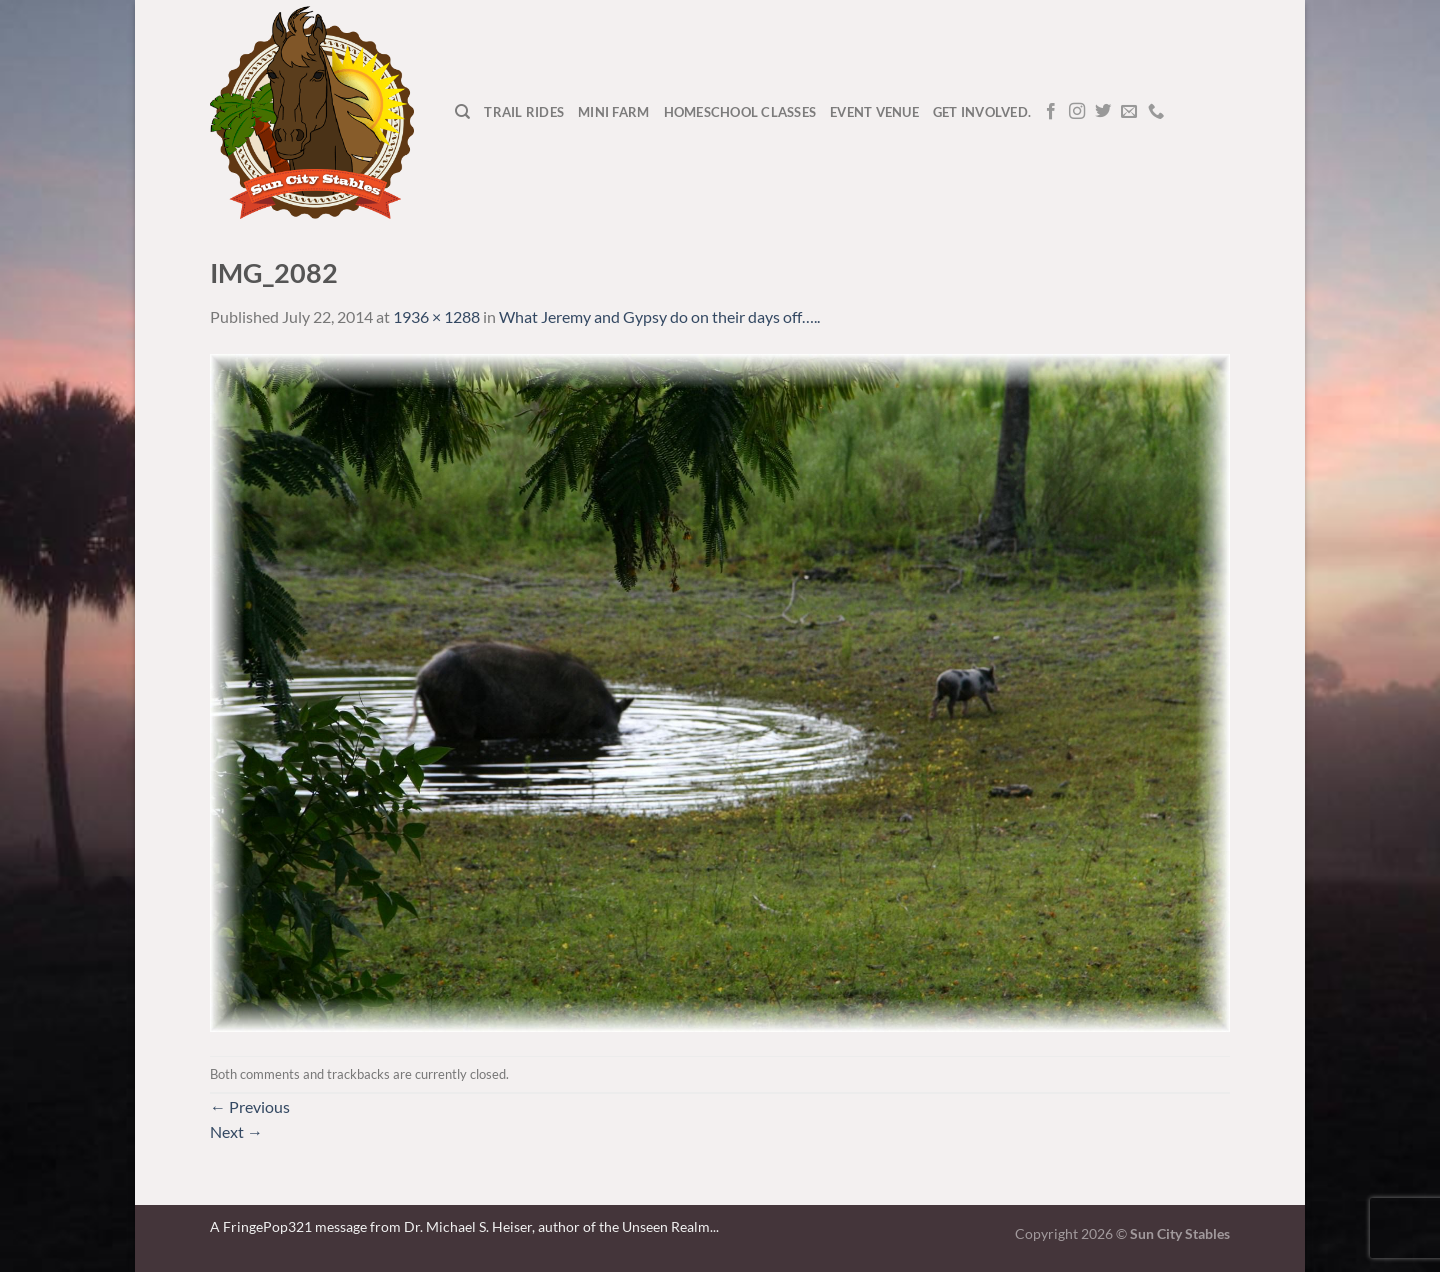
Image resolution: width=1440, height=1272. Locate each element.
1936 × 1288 (436, 316)
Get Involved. (982, 112)
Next (236, 1131)
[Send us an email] (1129, 112)
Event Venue (874, 112)
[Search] (462, 112)
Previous (250, 1106)
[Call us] (1156, 112)
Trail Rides (524, 112)
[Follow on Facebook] (1051, 112)
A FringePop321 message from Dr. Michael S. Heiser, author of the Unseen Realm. (461, 1226)
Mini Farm (613, 112)
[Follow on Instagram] (1077, 112)
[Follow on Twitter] (1103, 112)
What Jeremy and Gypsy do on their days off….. (659, 316)
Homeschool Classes (740, 112)
